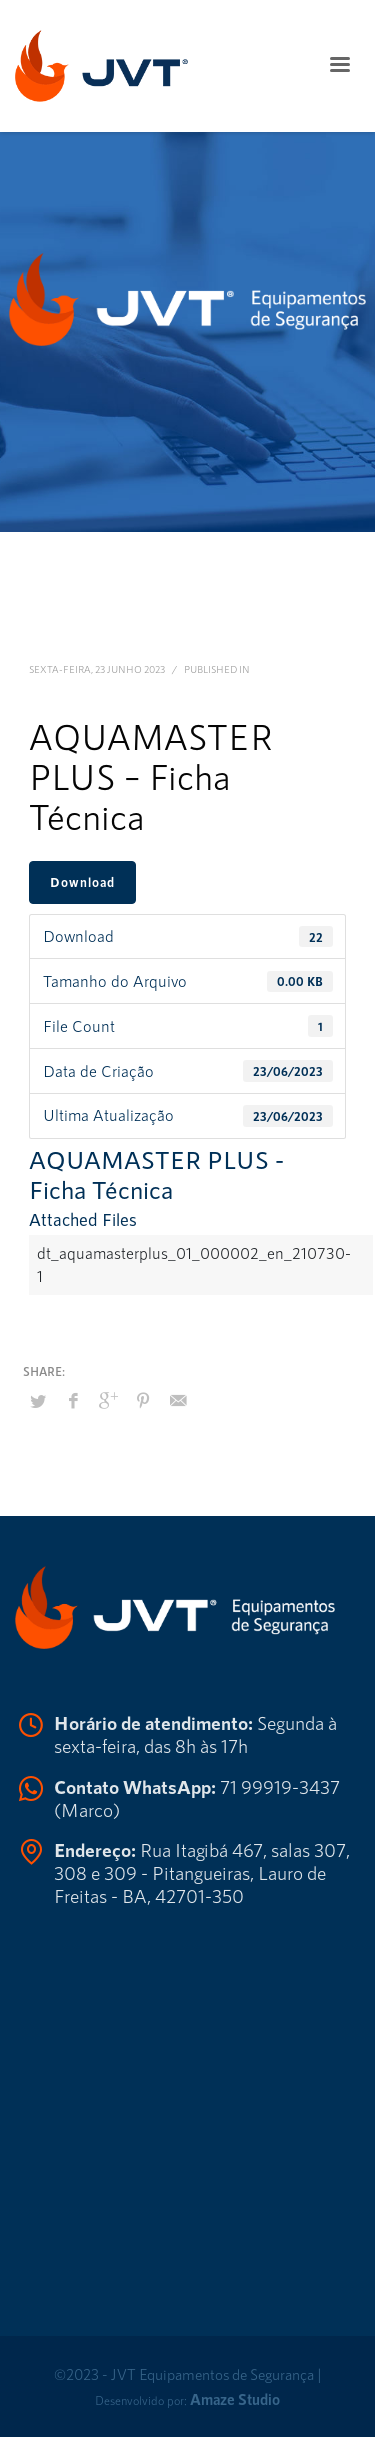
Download (82, 882)
